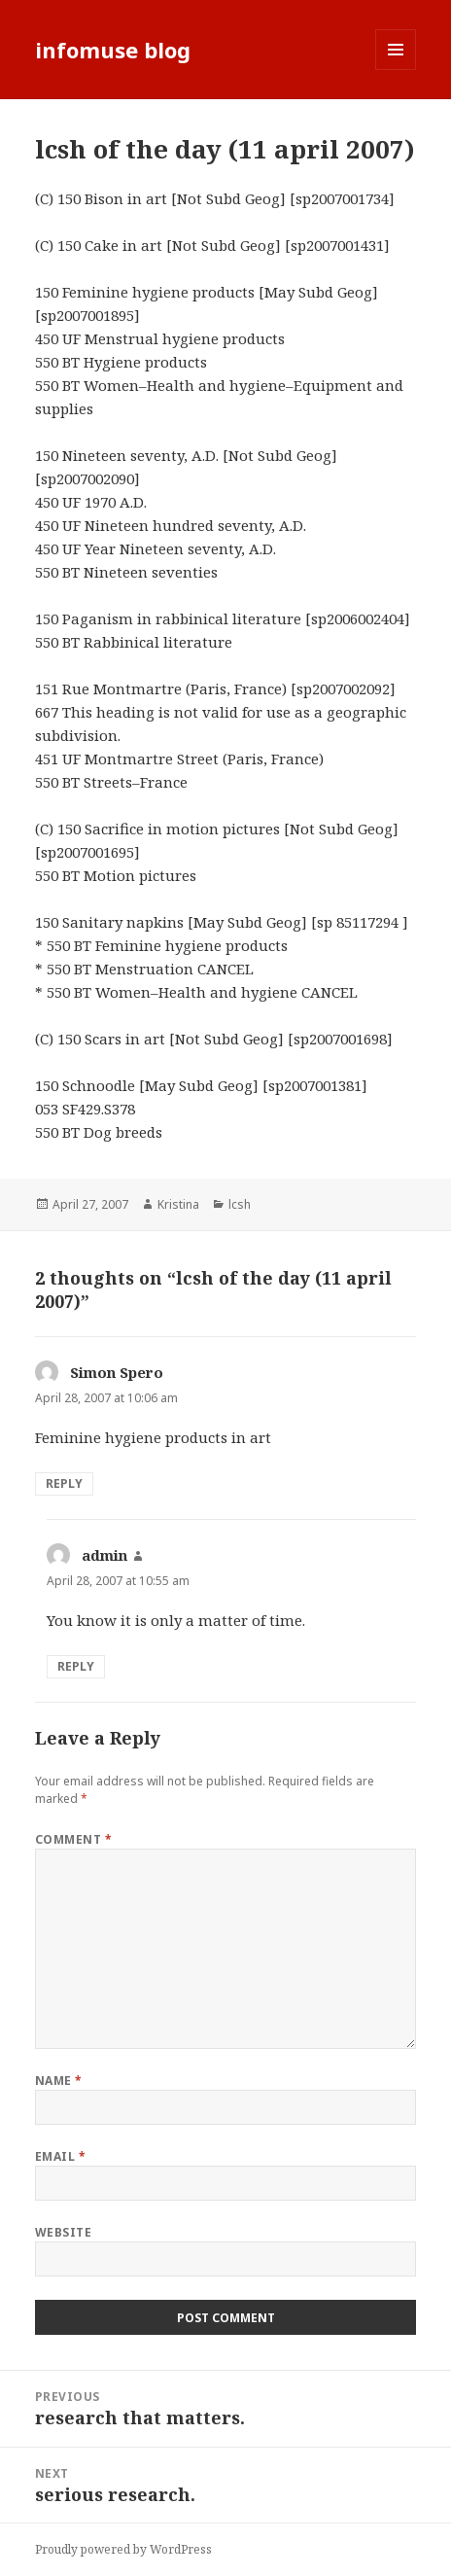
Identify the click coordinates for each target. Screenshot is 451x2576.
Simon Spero (116, 1372)
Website (63, 2232)
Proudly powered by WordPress (123, 2549)
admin (104, 1555)
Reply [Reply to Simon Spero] (64, 1483)
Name (59, 2080)
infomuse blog (113, 49)
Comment (73, 1839)
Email (60, 2156)
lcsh (239, 1204)
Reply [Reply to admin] (75, 1666)
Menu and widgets (396, 69)
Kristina (178, 1204)
